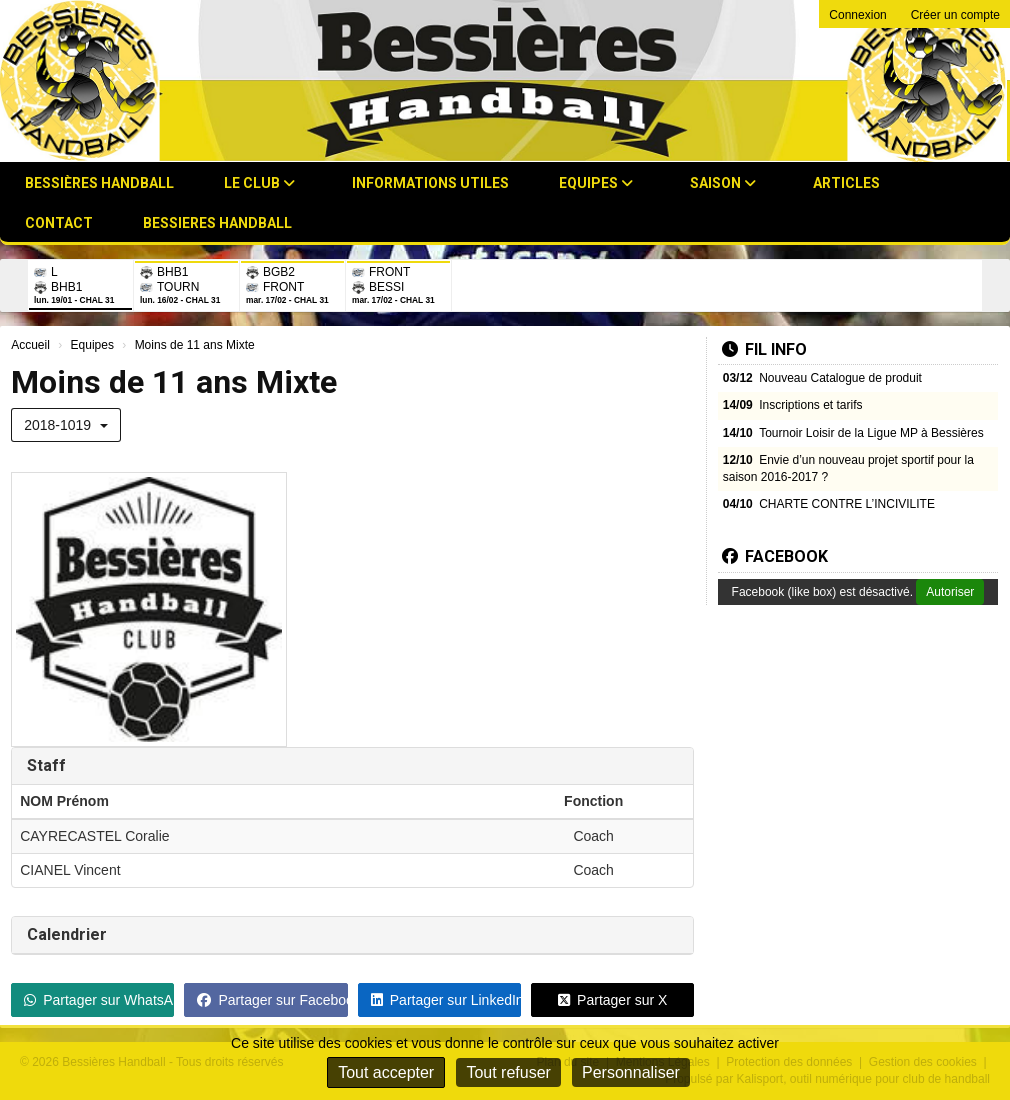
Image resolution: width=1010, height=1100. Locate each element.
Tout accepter (386, 1072)
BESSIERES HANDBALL (217, 223)
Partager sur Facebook (272, 1000)
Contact (59, 223)
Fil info (764, 349)
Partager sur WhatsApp (99, 1000)
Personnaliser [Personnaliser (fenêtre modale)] (631, 1072)
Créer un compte (955, 15)
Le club (259, 183)
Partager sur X (612, 1000)
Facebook (775, 556)
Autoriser (950, 592)
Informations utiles (430, 183)
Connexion (857, 15)
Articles (846, 183)
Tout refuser (508, 1072)
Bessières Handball (99, 183)
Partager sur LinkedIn (446, 1000)
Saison (723, 183)
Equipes (596, 183)
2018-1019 (66, 425)
